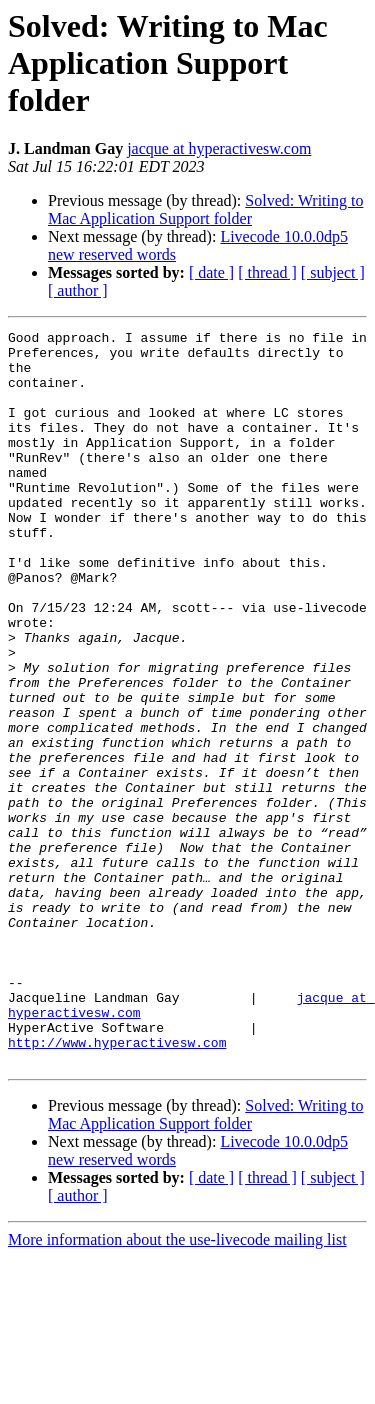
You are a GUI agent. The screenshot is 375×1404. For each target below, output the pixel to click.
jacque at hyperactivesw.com (219, 148)
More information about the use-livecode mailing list (177, 1386)
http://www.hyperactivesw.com (117, 1186)
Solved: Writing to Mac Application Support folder (205, 209)
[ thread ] (267, 272)
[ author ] (78, 290)
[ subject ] (333, 272)
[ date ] (211, 272)
